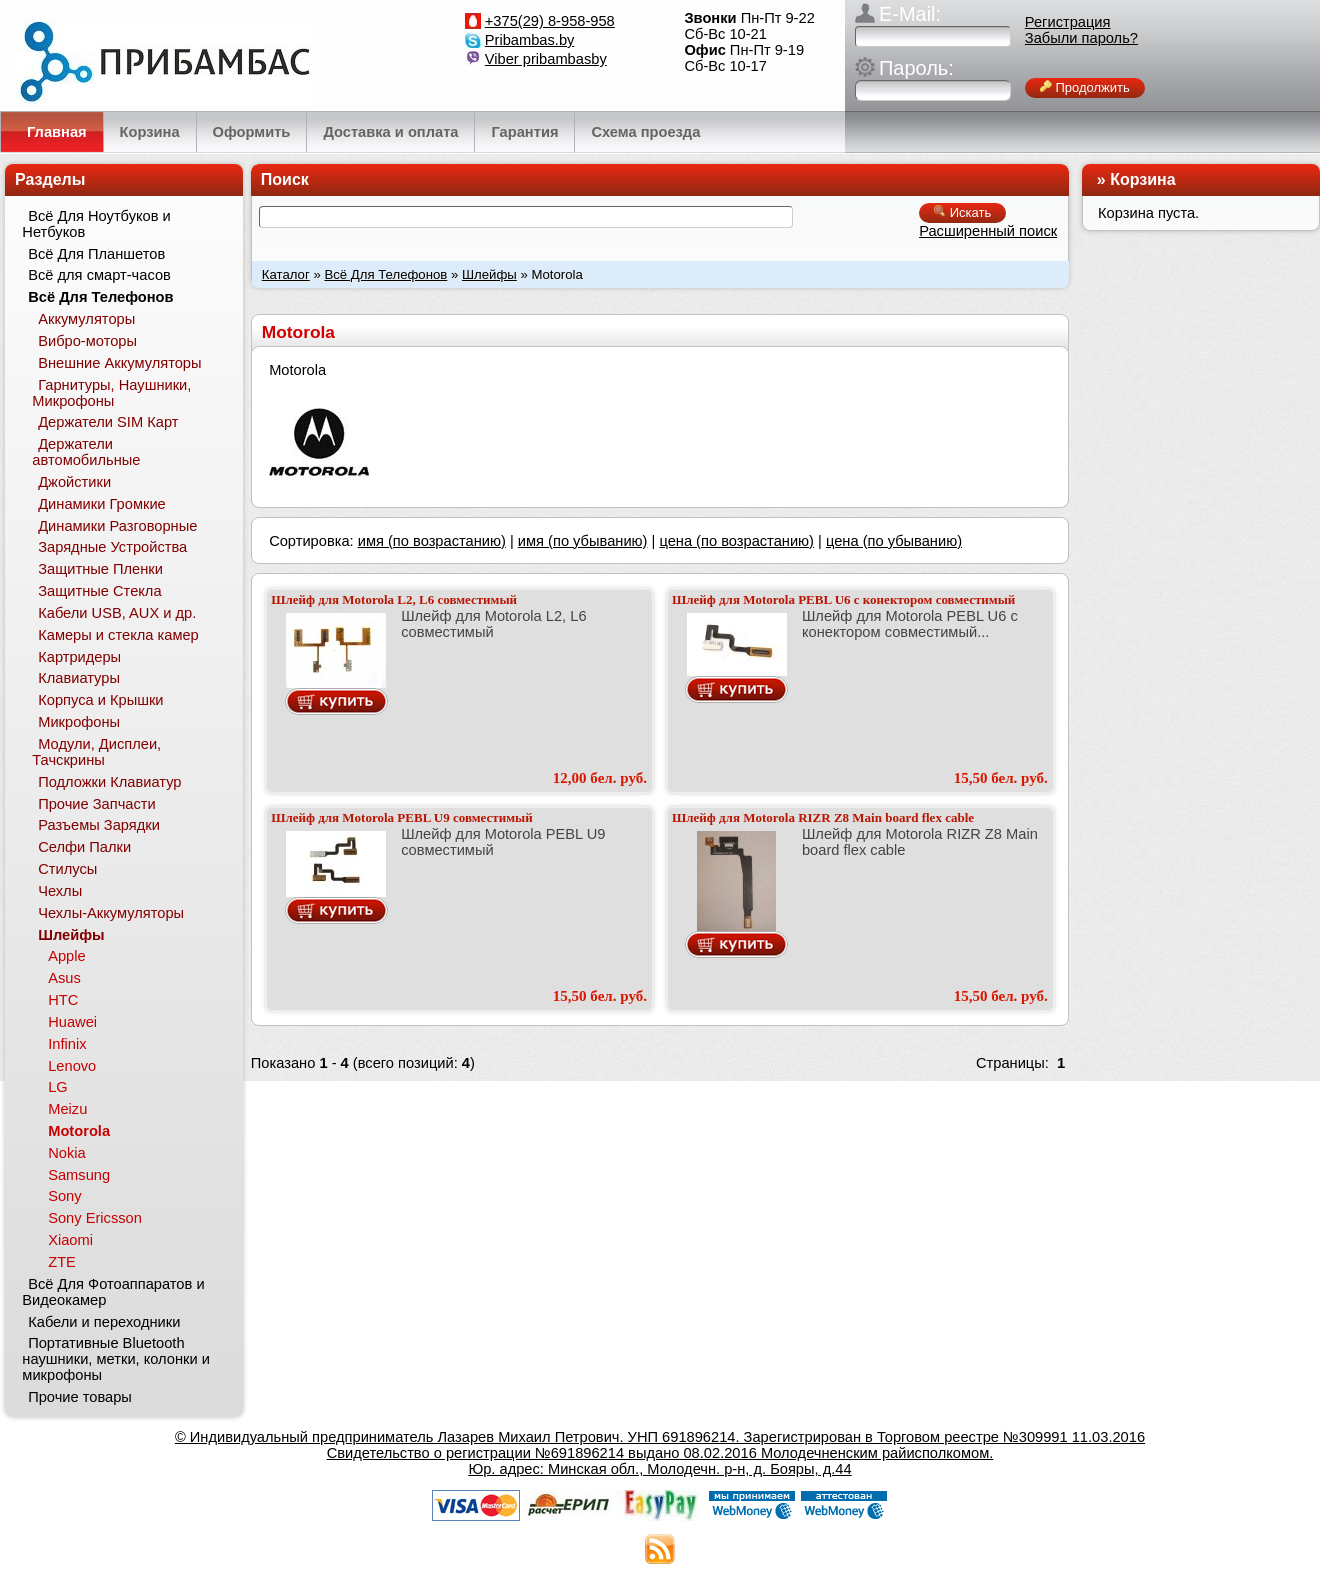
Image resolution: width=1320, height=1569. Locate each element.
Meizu (67, 1109)
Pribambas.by (530, 40)
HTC (63, 1000)
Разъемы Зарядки (99, 825)
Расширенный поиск (988, 231)
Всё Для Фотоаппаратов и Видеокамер (113, 1292)
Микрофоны (79, 722)
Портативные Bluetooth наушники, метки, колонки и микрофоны (116, 1359)
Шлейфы (489, 274)
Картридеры (79, 657)
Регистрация (1068, 22)
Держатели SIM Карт (108, 422)
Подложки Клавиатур (109, 782)
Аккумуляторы (86, 319)
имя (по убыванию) (583, 541)
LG (58, 1087)
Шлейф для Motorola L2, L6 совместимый (394, 599)
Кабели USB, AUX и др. (117, 613)
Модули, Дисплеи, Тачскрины (96, 752)
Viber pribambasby (546, 59)
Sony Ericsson (95, 1218)
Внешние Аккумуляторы (119, 363)
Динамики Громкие (102, 504)
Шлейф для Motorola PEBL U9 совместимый (402, 817)
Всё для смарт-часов (99, 275)
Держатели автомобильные (86, 452)
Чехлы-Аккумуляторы (111, 913)
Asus (64, 978)
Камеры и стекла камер (118, 635)
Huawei (72, 1022)
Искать (962, 212)
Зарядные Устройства (112, 547)
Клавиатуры (79, 678)
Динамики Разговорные (117, 526)
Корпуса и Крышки (100, 700)
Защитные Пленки (100, 569)
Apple (67, 956)
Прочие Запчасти (97, 804)
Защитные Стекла (99, 591)
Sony (64, 1196)
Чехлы (60, 891)
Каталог (286, 274)
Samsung (79, 1175)
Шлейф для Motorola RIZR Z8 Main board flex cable (823, 817)
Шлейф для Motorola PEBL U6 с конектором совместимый (843, 599)
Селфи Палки (84, 847)
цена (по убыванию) (894, 541)
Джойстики (74, 482)
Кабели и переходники (104, 1322)
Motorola (79, 1131)
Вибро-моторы (87, 341)
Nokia (66, 1153)
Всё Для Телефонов (385, 274)
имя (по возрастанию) (432, 541)
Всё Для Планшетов (96, 254)
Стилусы (67, 869)
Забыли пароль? (1081, 38)
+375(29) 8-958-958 (550, 21)
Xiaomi (70, 1240)
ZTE (62, 1262)
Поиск (285, 179)
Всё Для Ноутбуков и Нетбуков (96, 224)
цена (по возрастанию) (736, 541)
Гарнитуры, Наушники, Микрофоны (111, 393)
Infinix (67, 1044)
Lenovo (72, 1066)
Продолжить (1085, 87)
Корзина (1142, 179)
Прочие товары (80, 1397)
